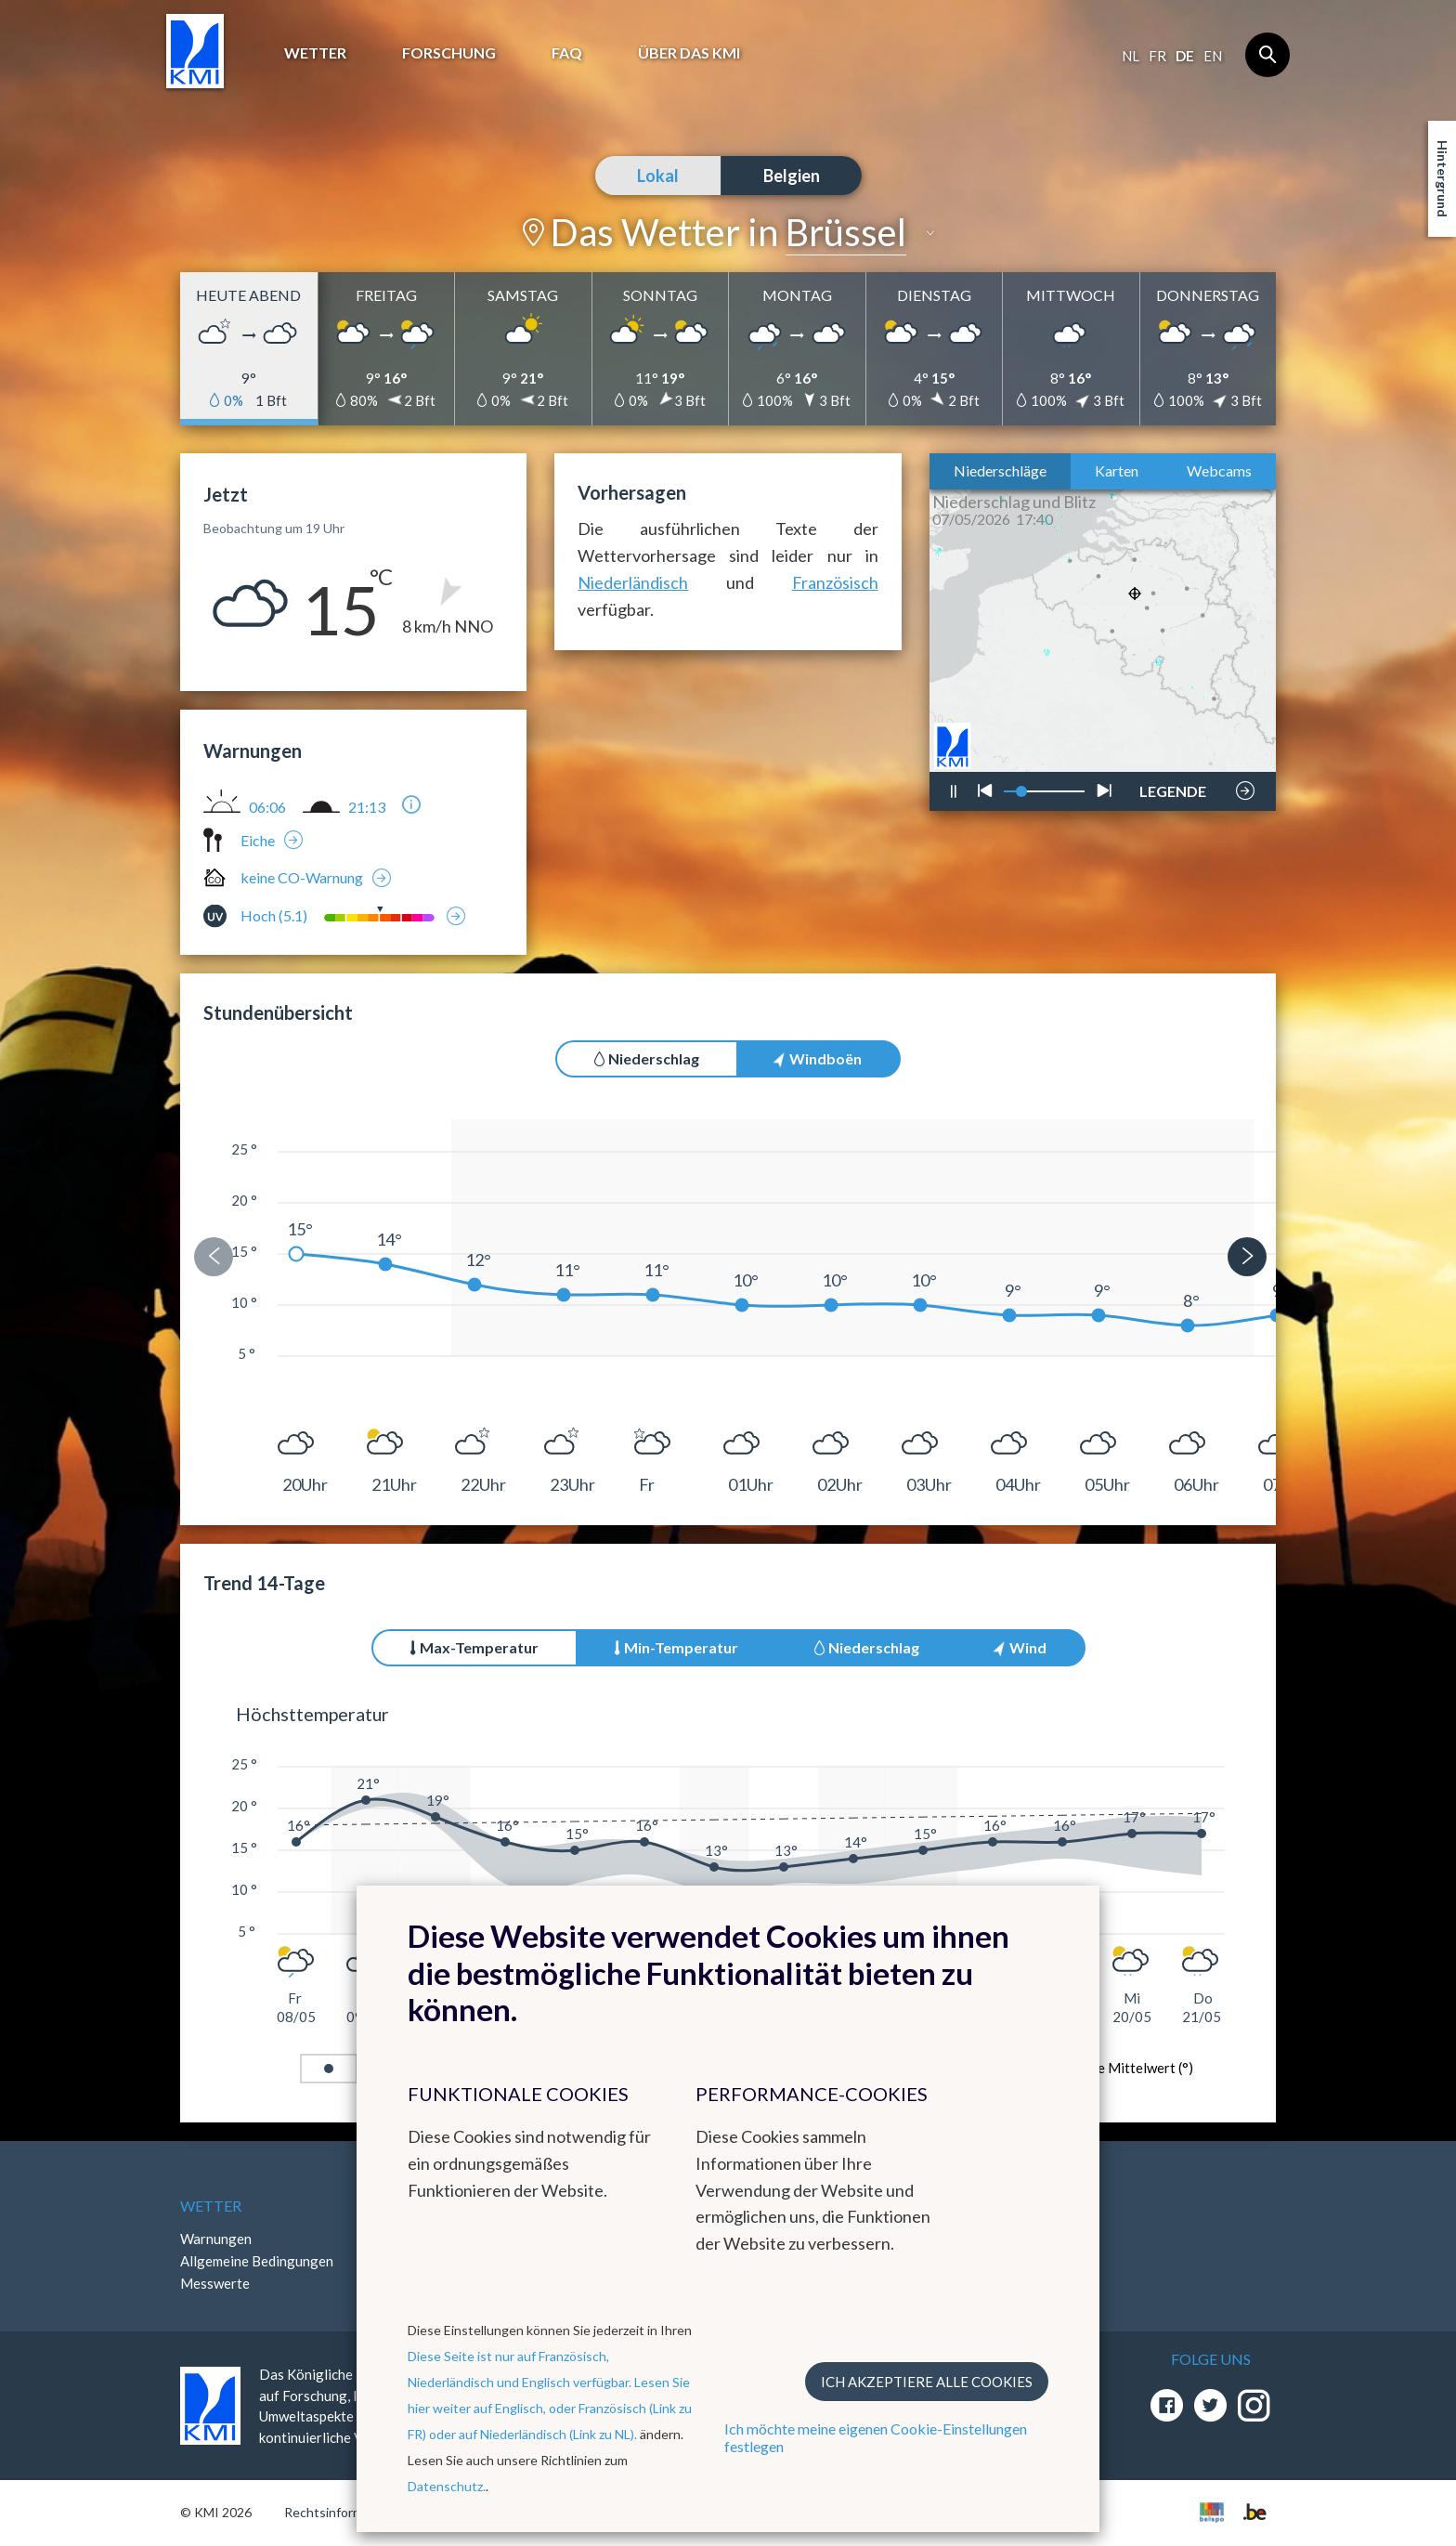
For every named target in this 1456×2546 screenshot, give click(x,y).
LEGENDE (1172, 786)
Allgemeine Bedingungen (256, 2260)
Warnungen (216, 2238)
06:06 (267, 807)
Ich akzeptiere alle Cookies (927, 2381)
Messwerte (215, 2283)
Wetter (315, 52)
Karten (1116, 470)
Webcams (1219, 470)
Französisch (835, 582)
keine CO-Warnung (301, 877)
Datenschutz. (447, 2486)
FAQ (567, 52)
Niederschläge (1000, 470)
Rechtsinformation (338, 2512)
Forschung (449, 52)
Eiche (257, 840)
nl (1130, 55)
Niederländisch (633, 582)
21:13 (366, 807)
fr (1157, 55)
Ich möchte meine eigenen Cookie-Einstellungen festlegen (875, 2437)
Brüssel (846, 232)
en (1212, 55)
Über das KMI (689, 52)
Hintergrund (1442, 178)
